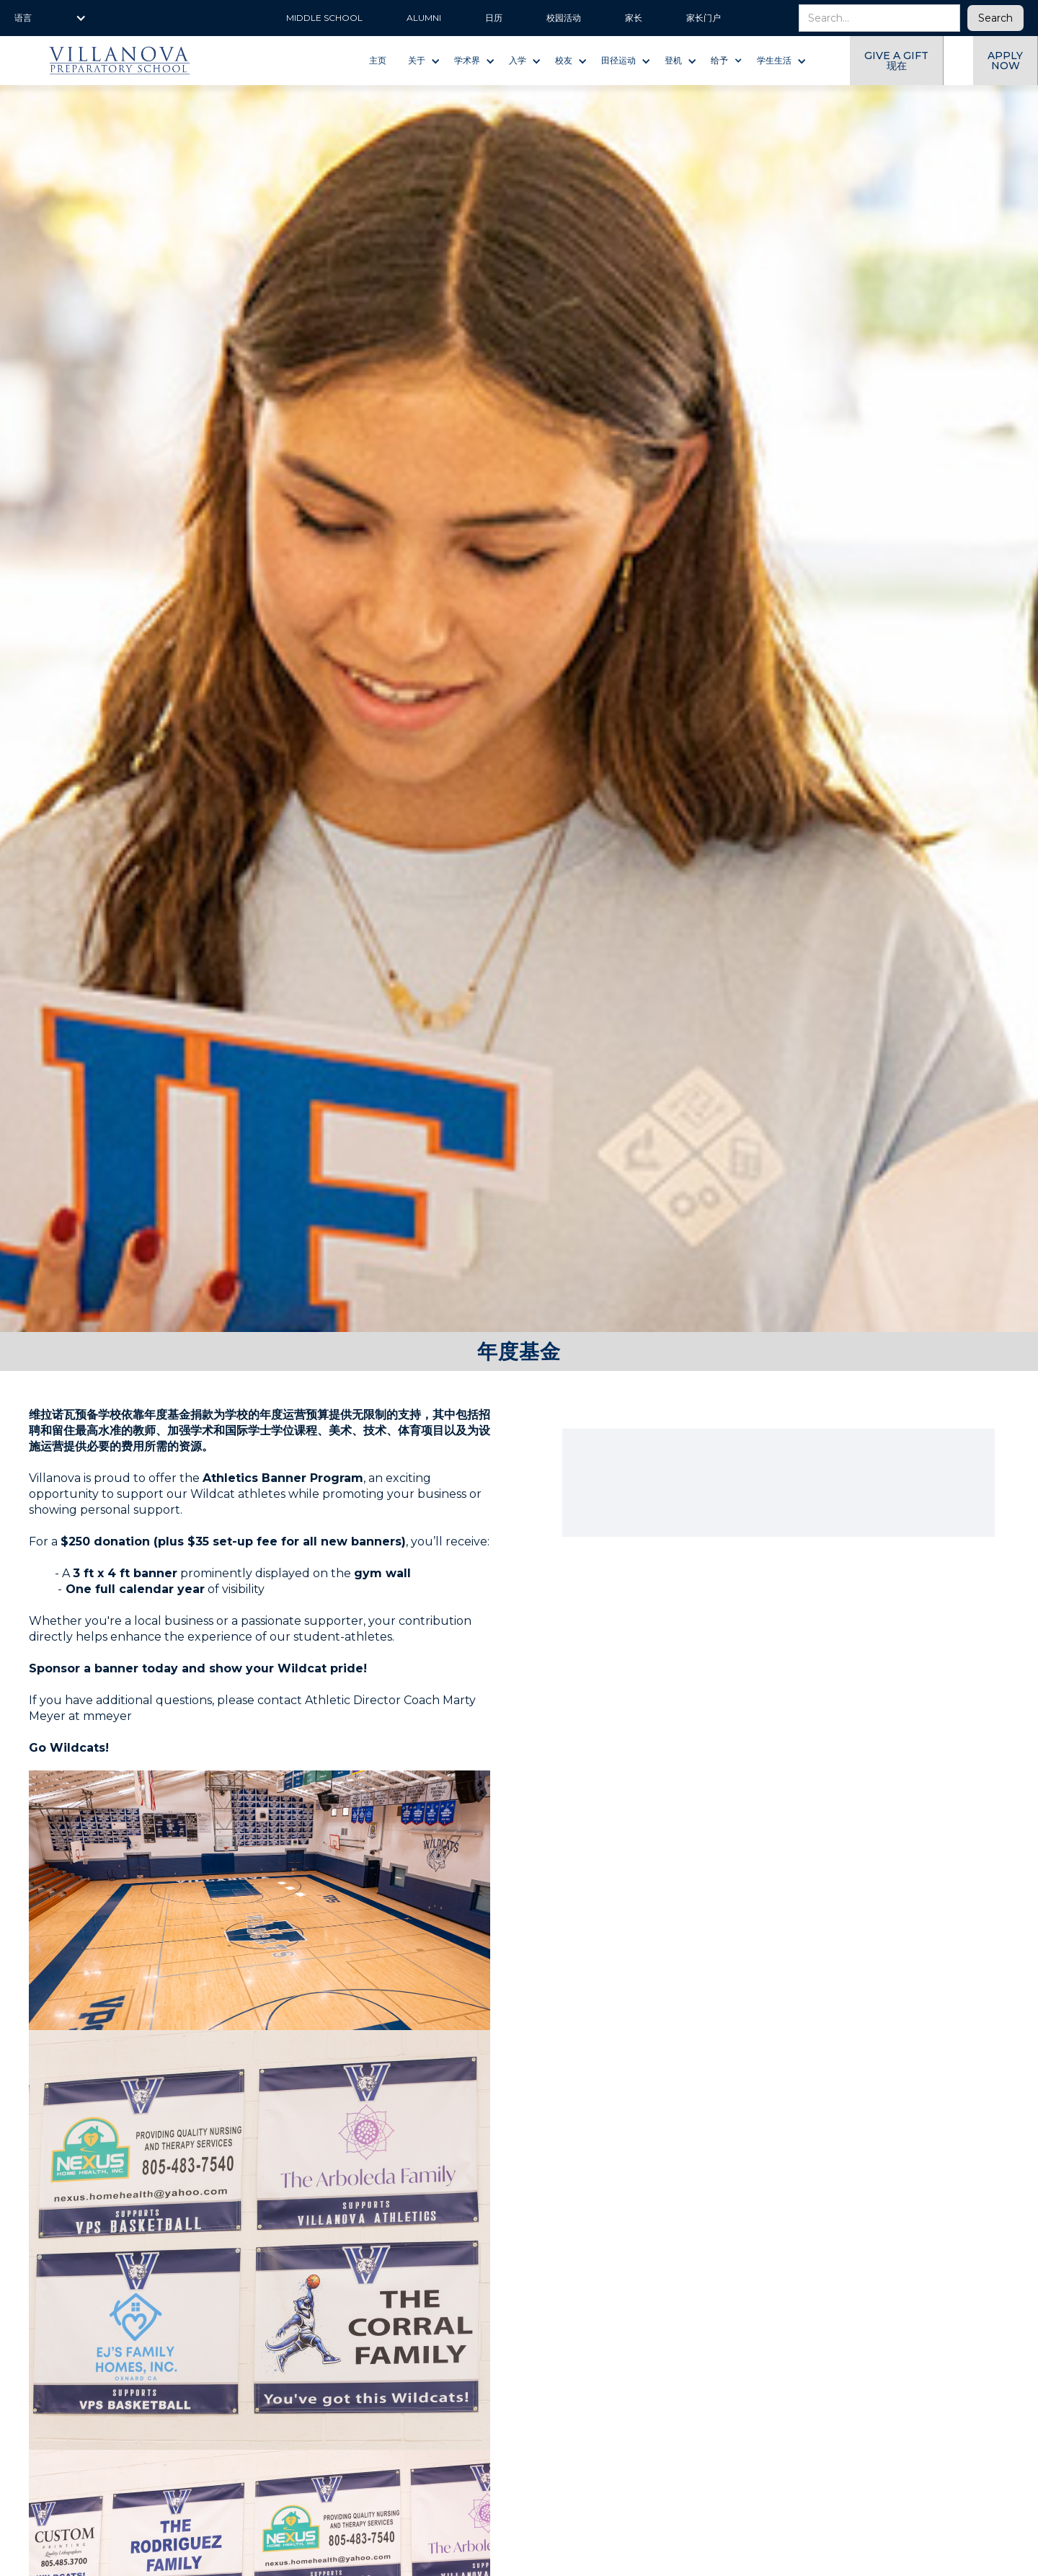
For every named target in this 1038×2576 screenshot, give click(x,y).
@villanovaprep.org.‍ (219, 1716)
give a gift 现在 (896, 60)
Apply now (1005, 60)
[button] (50, 18)
